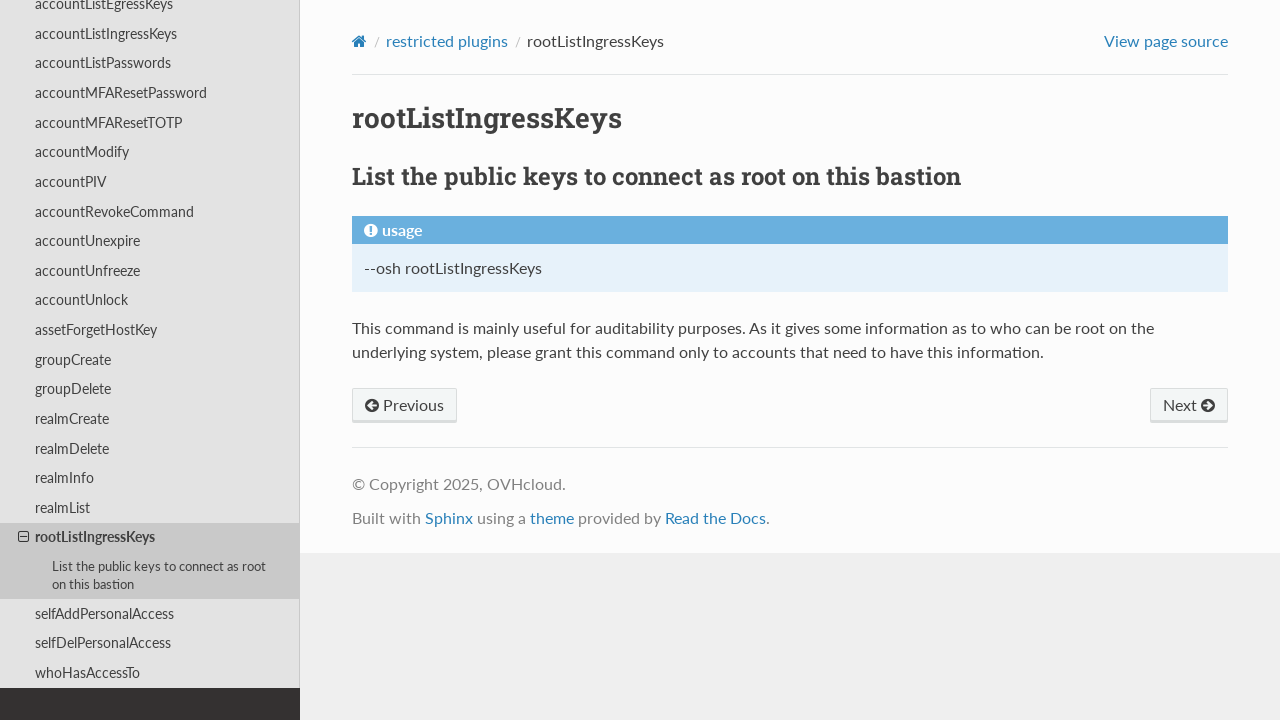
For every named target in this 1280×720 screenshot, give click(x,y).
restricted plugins (447, 40)
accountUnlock (81, 299)
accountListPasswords (103, 62)
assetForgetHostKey (96, 329)
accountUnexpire (87, 240)
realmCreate (72, 418)
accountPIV (70, 181)
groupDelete (73, 388)
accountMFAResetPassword (121, 92)
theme (552, 517)
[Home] (359, 41)
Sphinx (449, 517)
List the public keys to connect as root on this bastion (159, 575)
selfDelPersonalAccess (103, 642)
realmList (62, 507)
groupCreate (73, 359)
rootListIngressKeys (86, 537)
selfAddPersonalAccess (104, 613)
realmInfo (64, 477)
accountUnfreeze (87, 270)
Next (1189, 404)
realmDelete (72, 448)
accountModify (82, 151)
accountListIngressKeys (106, 33)
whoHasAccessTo (87, 672)
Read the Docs (715, 517)
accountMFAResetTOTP (108, 122)
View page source (1166, 40)
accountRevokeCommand (114, 211)
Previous (404, 404)
